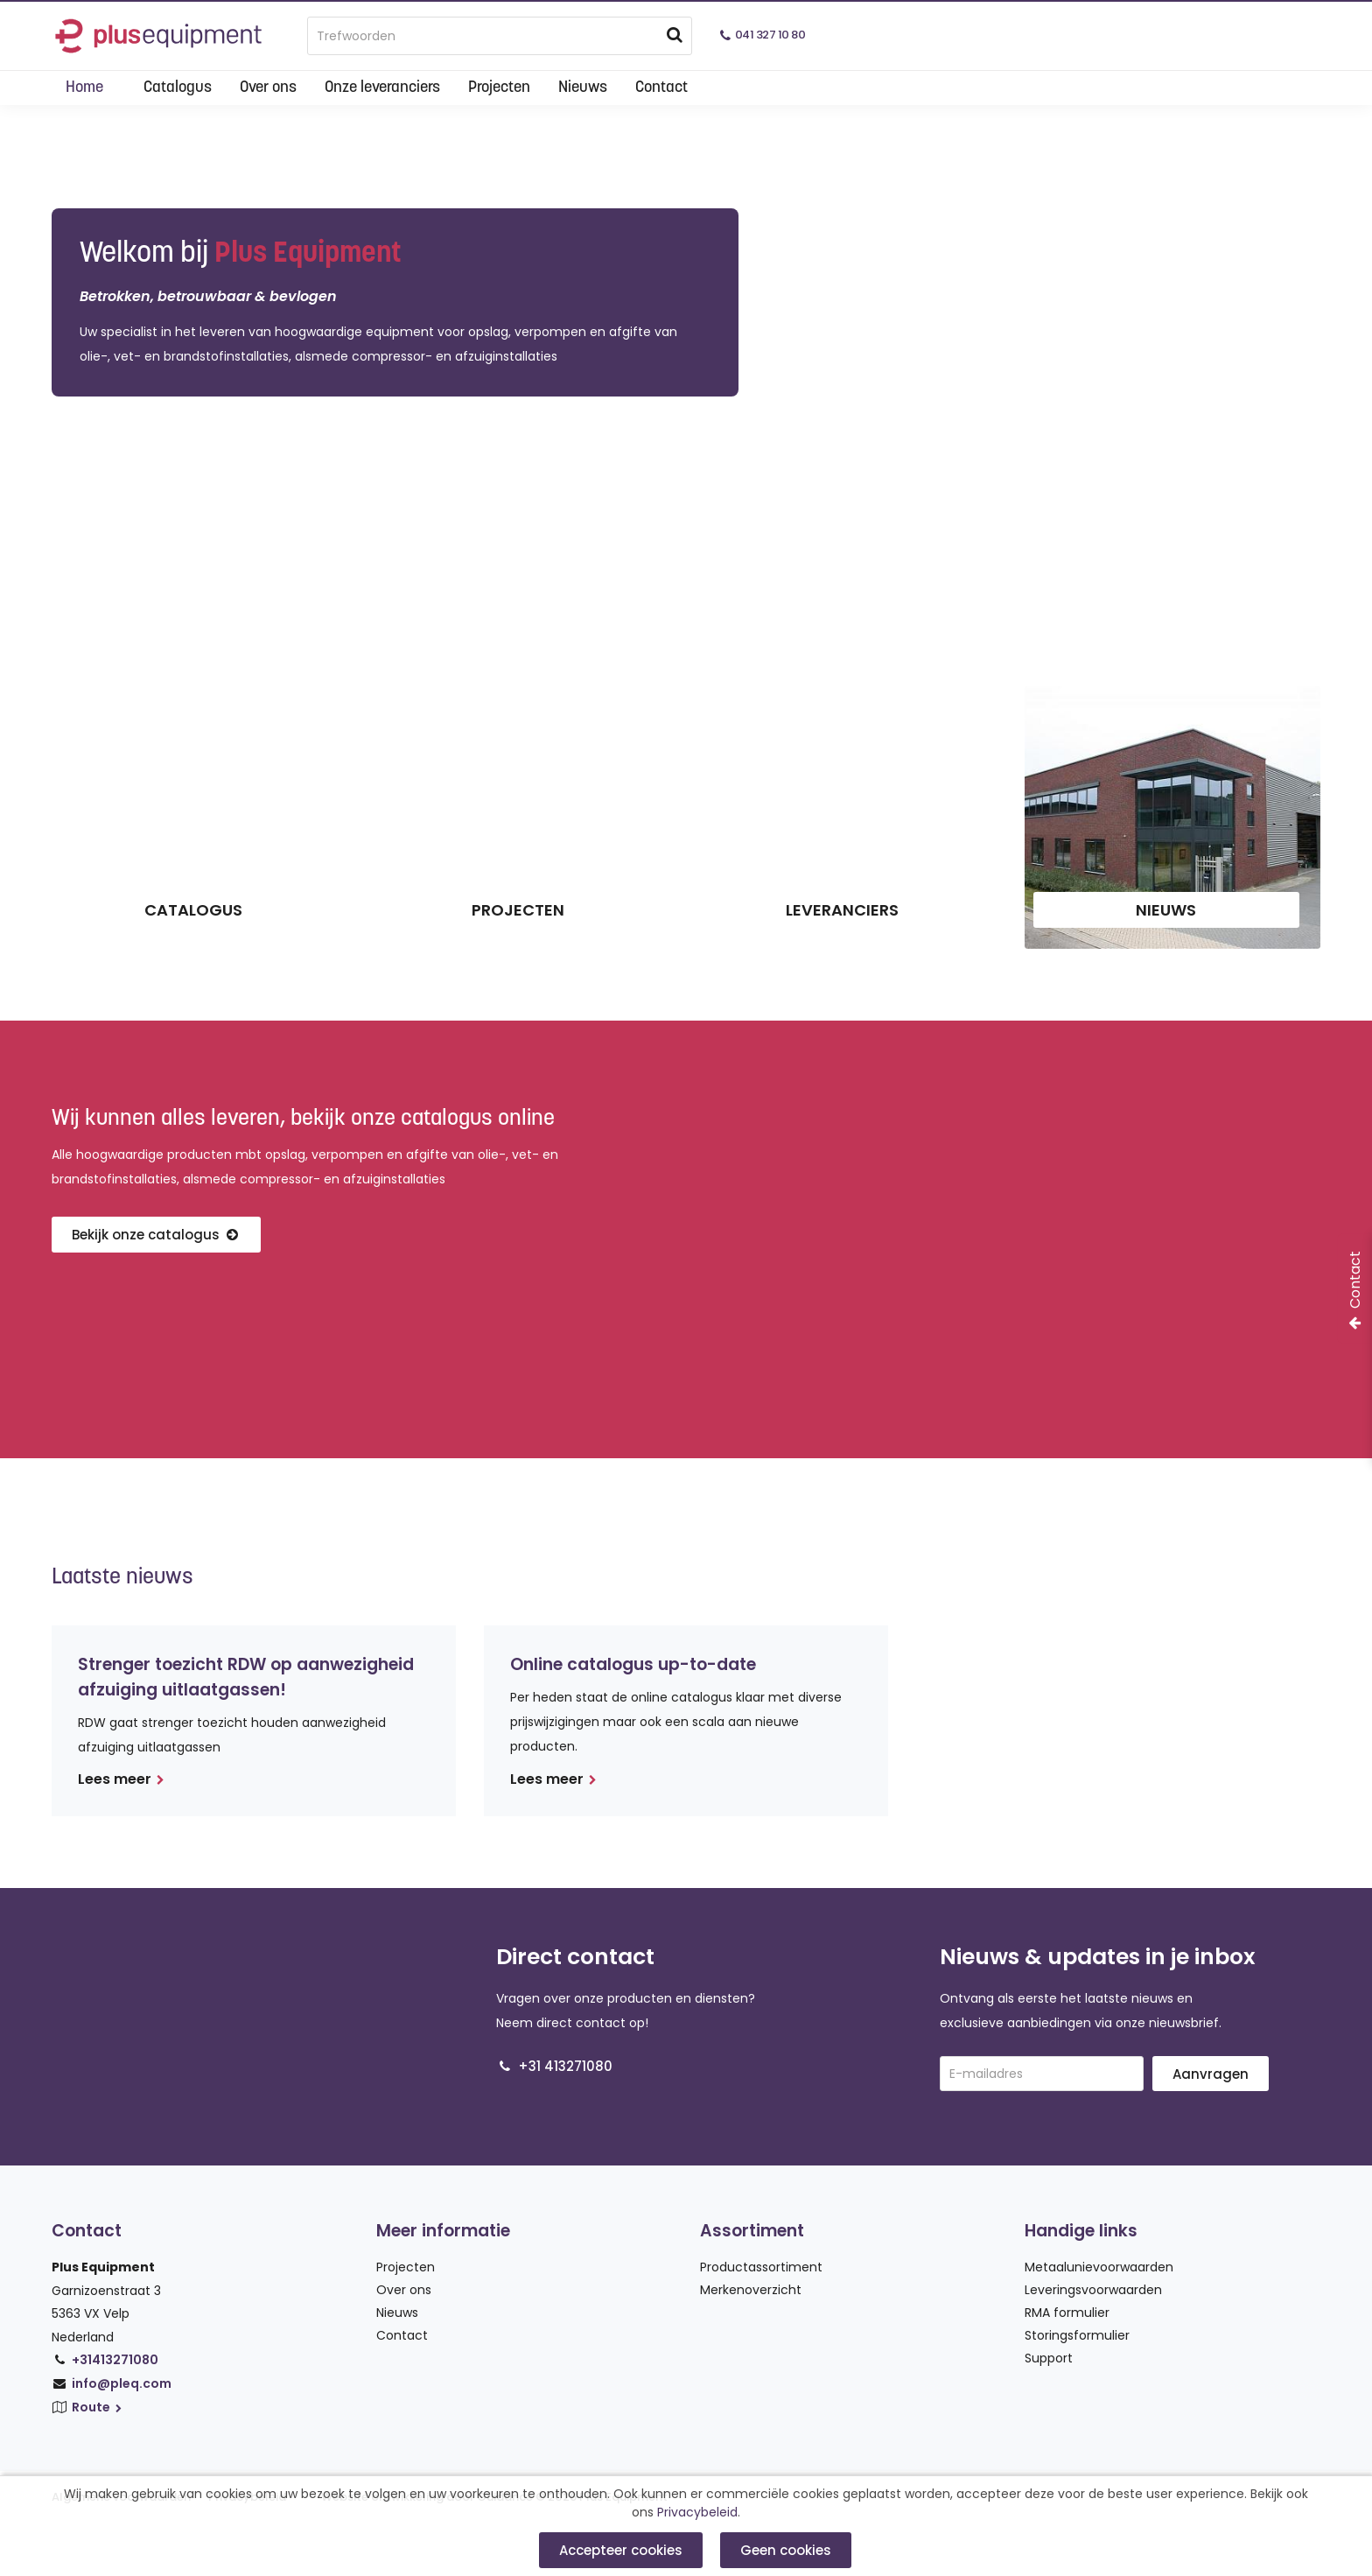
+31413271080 (115, 2360)
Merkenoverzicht (751, 2290)
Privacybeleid (697, 2513)
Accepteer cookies (620, 2550)
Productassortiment (761, 2267)
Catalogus (178, 88)
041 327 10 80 (770, 34)
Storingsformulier (1077, 2335)
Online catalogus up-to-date (633, 1664)
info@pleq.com (122, 2383)
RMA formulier (1067, 2312)
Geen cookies (785, 2550)
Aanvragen (1210, 2074)
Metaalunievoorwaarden (1099, 2267)
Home (84, 88)
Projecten (499, 88)
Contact (661, 88)
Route (98, 2407)
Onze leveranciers (382, 88)
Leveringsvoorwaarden (1093, 2290)
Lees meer (121, 1779)
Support (1049, 2358)
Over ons (268, 88)
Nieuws (582, 88)
